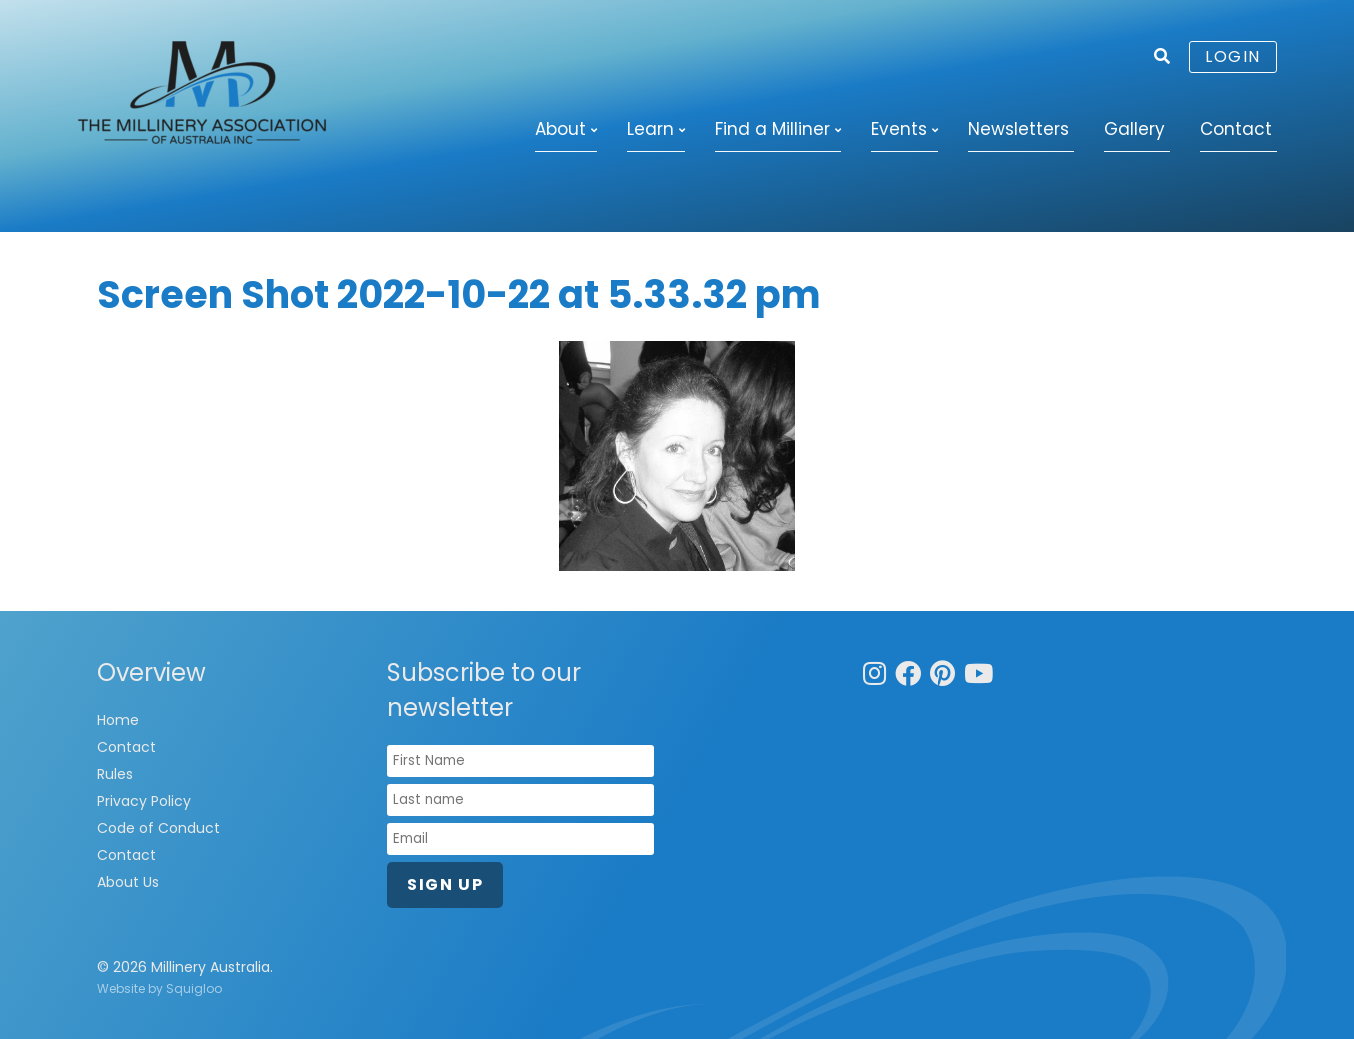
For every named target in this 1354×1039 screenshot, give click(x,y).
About (560, 129)
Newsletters (1018, 129)
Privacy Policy (144, 801)
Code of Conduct (158, 828)
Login (1233, 56)
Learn (650, 129)
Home (118, 720)
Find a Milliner (772, 129)
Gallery (1134, 129)
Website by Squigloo (159, 988)
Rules (115, 774)
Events (899, 129)
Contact (1236, 129)
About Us (128, 882)
